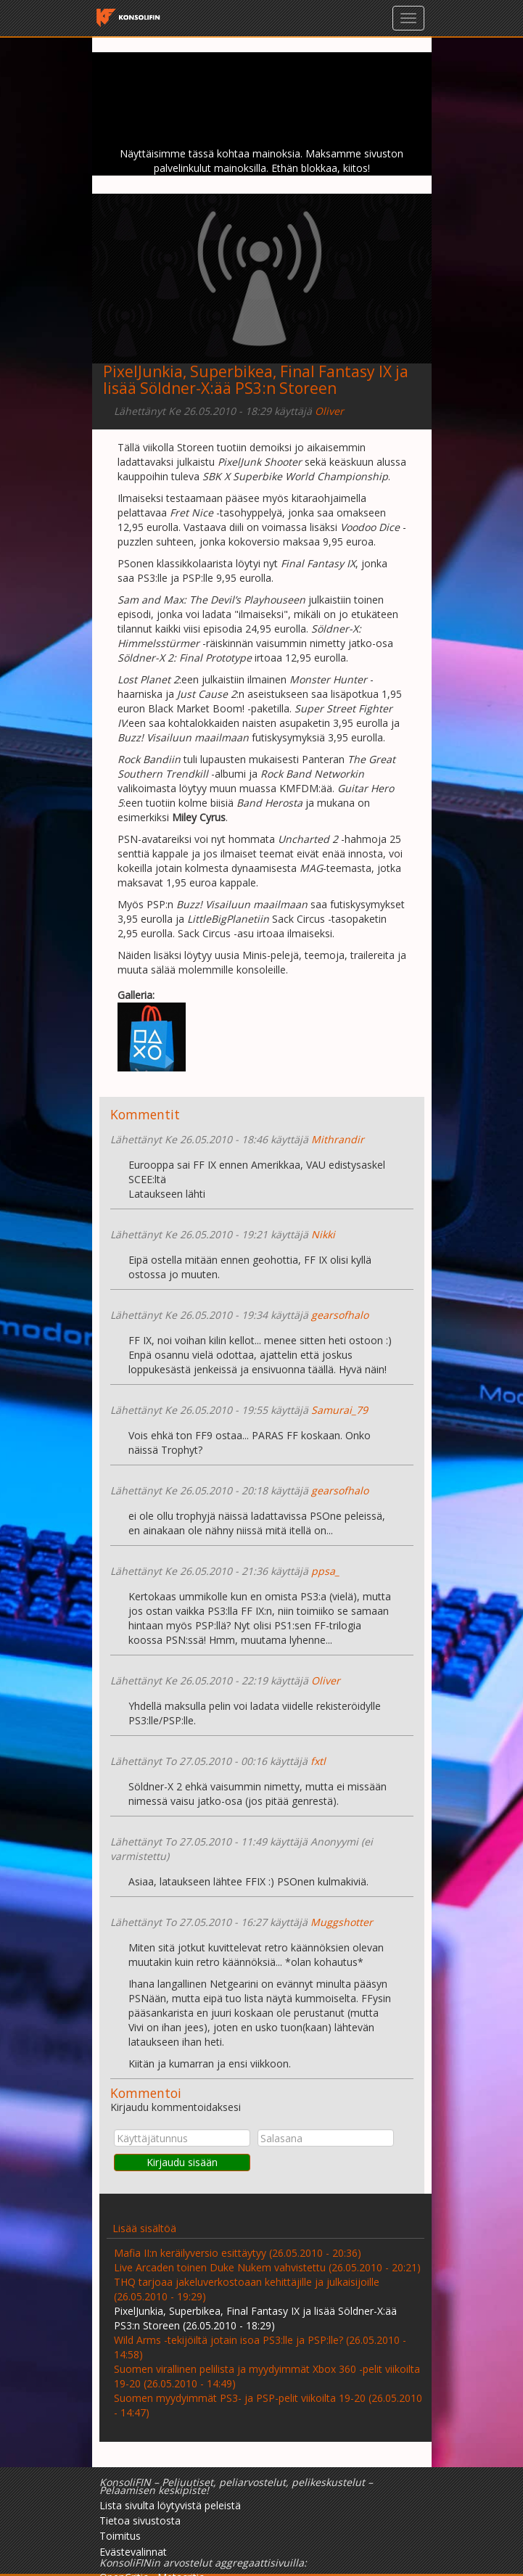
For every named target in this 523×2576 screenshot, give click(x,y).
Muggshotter (341, 1922)
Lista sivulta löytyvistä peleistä (170, 2505)
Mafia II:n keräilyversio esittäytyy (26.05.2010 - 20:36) (237, 2253)
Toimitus (120, 2536)
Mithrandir (337, 1139)
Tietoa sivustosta (140, 2520)
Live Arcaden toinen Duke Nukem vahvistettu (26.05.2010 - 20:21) (267, 2267)
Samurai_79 (339, 1410)
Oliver (329, 411)
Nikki (323, 1234)
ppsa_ (325, 1571)
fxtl (318, 1761)
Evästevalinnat (133, 2552)
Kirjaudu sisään (182, 2162)
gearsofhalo (339, 1315)
